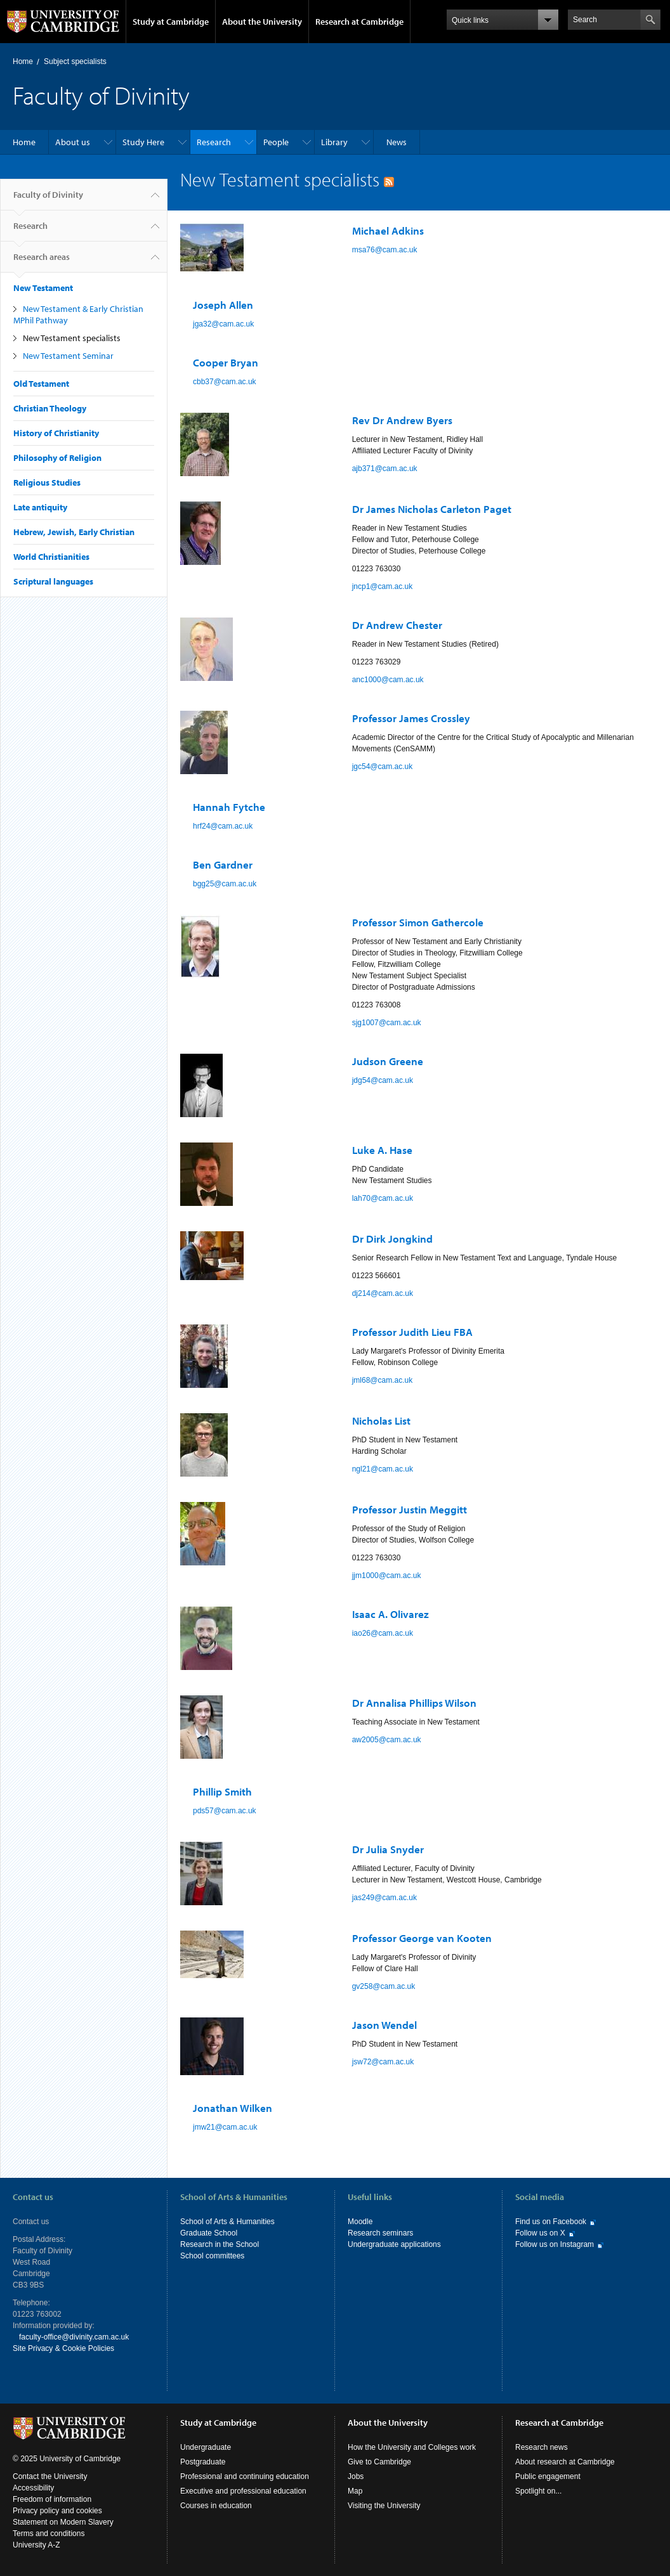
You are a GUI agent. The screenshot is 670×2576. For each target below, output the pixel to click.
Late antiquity (40, 507)
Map (355, 2491)
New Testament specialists (72, 338)
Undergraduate (205, 2447)
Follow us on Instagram (554, 2244)
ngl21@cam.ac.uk (382, 1469)
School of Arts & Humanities (227, 2221)
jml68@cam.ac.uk (382, 1380)
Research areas (41, 262)
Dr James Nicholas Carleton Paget (431, 508)
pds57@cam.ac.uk (224, 1810)
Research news (541, 2447)
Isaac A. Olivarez (390, 1614)
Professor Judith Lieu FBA (412, 1331)
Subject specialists (75, 61)
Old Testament (41, 383)
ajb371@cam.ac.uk (384, 468)
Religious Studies (47, 482)
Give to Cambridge (379, 2461)
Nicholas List (381, 1420)
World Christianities (51, 556)
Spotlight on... (538, 2491)
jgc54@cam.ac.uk (382, 766)
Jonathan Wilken (232, 2107)
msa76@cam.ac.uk (384, 249)
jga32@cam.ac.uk (223, 324)
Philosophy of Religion (57, 457)
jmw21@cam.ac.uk (225, 2127)
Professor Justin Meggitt (409, 1509)
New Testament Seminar (68, 355)
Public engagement (548, 2476)
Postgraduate (202, 2461)
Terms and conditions (48, 2533)
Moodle (360, 2221)
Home (23, 61)
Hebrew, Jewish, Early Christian (74, 532)
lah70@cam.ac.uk (382, 1198)
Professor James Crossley (411, 718)
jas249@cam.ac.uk (384, 1897)
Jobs (356, 2476)
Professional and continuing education (244, 2476)
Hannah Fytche (229, 806)
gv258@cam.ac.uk (384, 1986)
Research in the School (219, 2244)
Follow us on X (540, 2233)
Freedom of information (52, 2499)
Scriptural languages (53, 581)
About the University (262, 21)
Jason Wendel (384, 2024)
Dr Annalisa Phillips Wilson (414, 1702)
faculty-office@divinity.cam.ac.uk (74, 2337)
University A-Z (36, 2544)
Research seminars (380, 2233)
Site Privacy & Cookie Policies (63, 2348)
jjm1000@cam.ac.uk (386, 1575)
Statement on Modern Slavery (63, 2522)
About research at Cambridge (565, 2461)
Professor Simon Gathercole (417, 922)
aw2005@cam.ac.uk (386, 1739)
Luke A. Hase (382, 1149)
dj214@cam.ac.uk (382, 1293)
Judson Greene (387, 1061)
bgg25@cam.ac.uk (224, 883)
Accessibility (33, 2487)
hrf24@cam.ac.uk (223, 826)
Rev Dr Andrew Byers (402, 420)
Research (214, 142)
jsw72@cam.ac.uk (383, 2061)
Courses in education (216, 2505)
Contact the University (50, 2476)
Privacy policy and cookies (57, 2510)
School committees (212, 2255)
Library (334, 142)
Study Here (143, 142)
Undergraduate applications (394, 2244)
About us (72, 142)
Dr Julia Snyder (388, 1849)
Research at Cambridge (359, 21)
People (276, 142)
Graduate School (208, 2233)
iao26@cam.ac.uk (382, 1633)
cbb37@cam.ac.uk (224, 381)
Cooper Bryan (225, 362)
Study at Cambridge (171, 21)
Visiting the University (384, 2505)
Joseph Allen (223, 304)
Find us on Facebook (550, 2221)
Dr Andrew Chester (397, 624)
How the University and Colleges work (412, 2447)
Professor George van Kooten (422, 1938)
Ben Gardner (223, 864)
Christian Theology (49, 408)
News (396, 142)
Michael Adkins (388, 230)
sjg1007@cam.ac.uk (386, 1022)
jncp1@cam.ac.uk (382, 586)
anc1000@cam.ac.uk (388, 679)
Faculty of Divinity (48, 199)
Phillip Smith (222, 1791)
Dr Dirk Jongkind (392, 1238)
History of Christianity (56, 433)
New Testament (43, 288)
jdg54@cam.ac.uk (382, 1080)
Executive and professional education (243, 2491)
